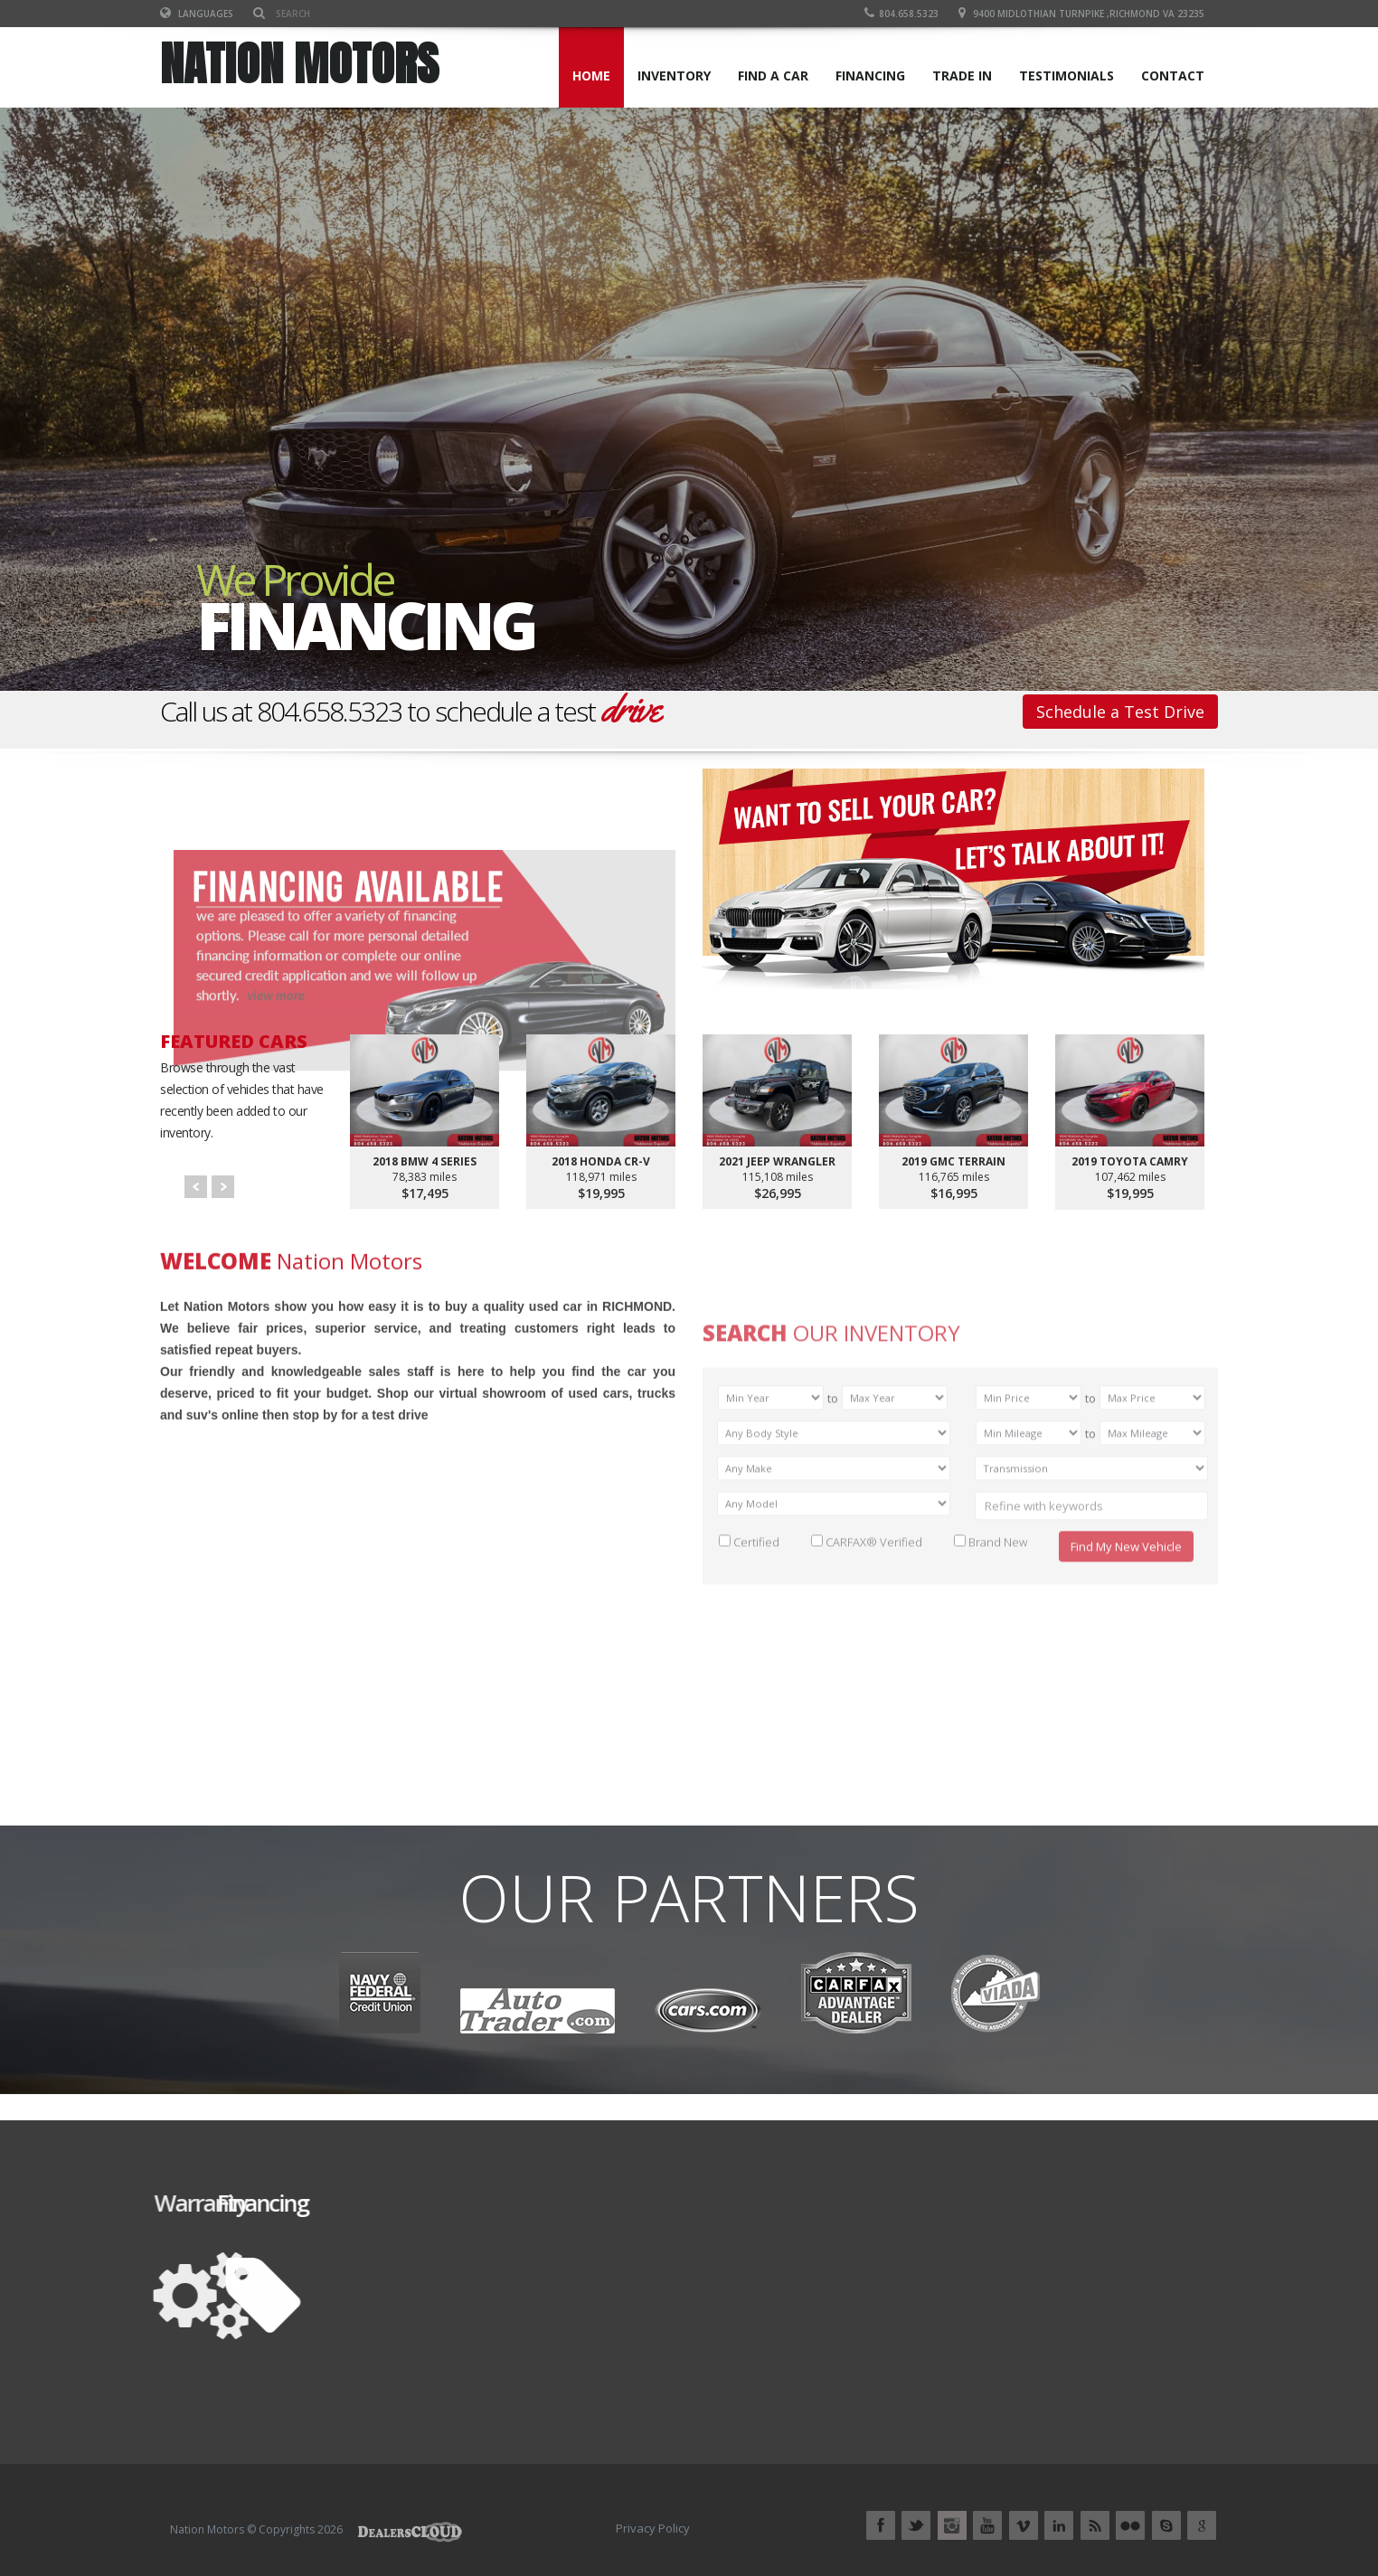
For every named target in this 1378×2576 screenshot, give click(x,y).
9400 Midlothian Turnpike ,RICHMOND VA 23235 (1088, 13)
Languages (196, 13)
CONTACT (1172, 75)
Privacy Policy (653, 2528)
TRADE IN (962, 75)
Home (591, 75)
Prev (195, 1186)
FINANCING (870, 75)
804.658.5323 (901, 13)
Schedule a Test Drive (1120, 711)
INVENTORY (674, 75)
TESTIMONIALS (1066, 75)
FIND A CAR (773, 75)
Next (223, 1186)
